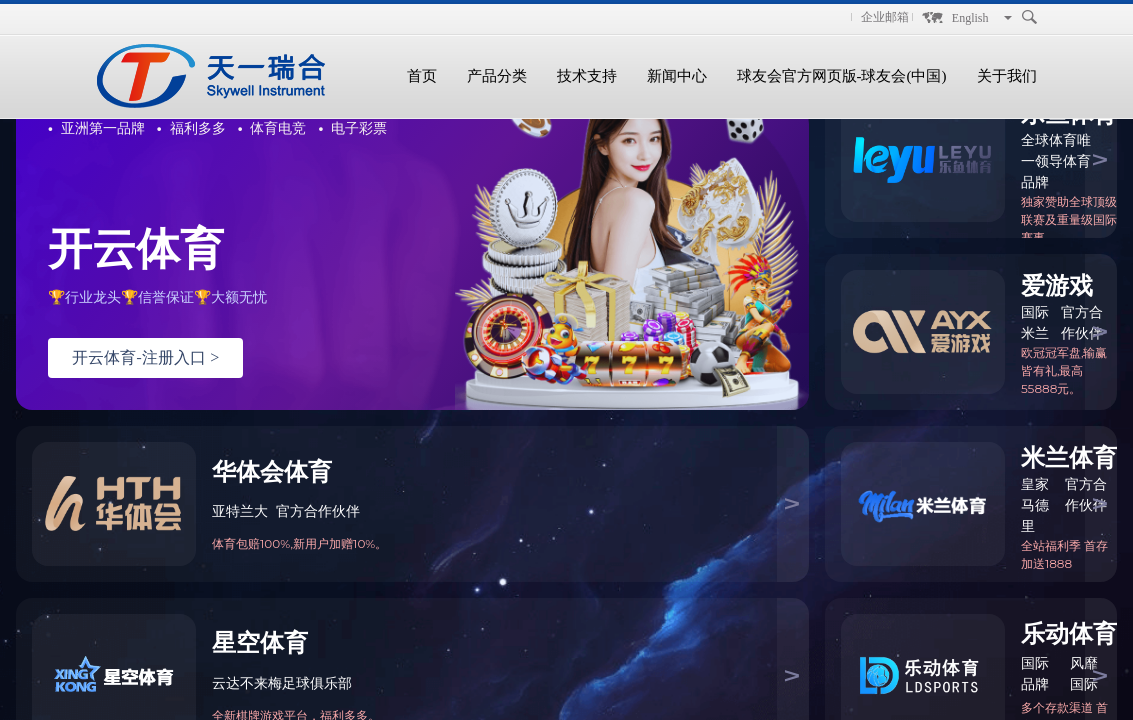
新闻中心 (677, 76)
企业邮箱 (885, 17)
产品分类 (497, 76)
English (970, 18)
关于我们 (1007, 76)
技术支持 (587, 76)
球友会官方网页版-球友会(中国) (842, 76)
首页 (422, 76)
